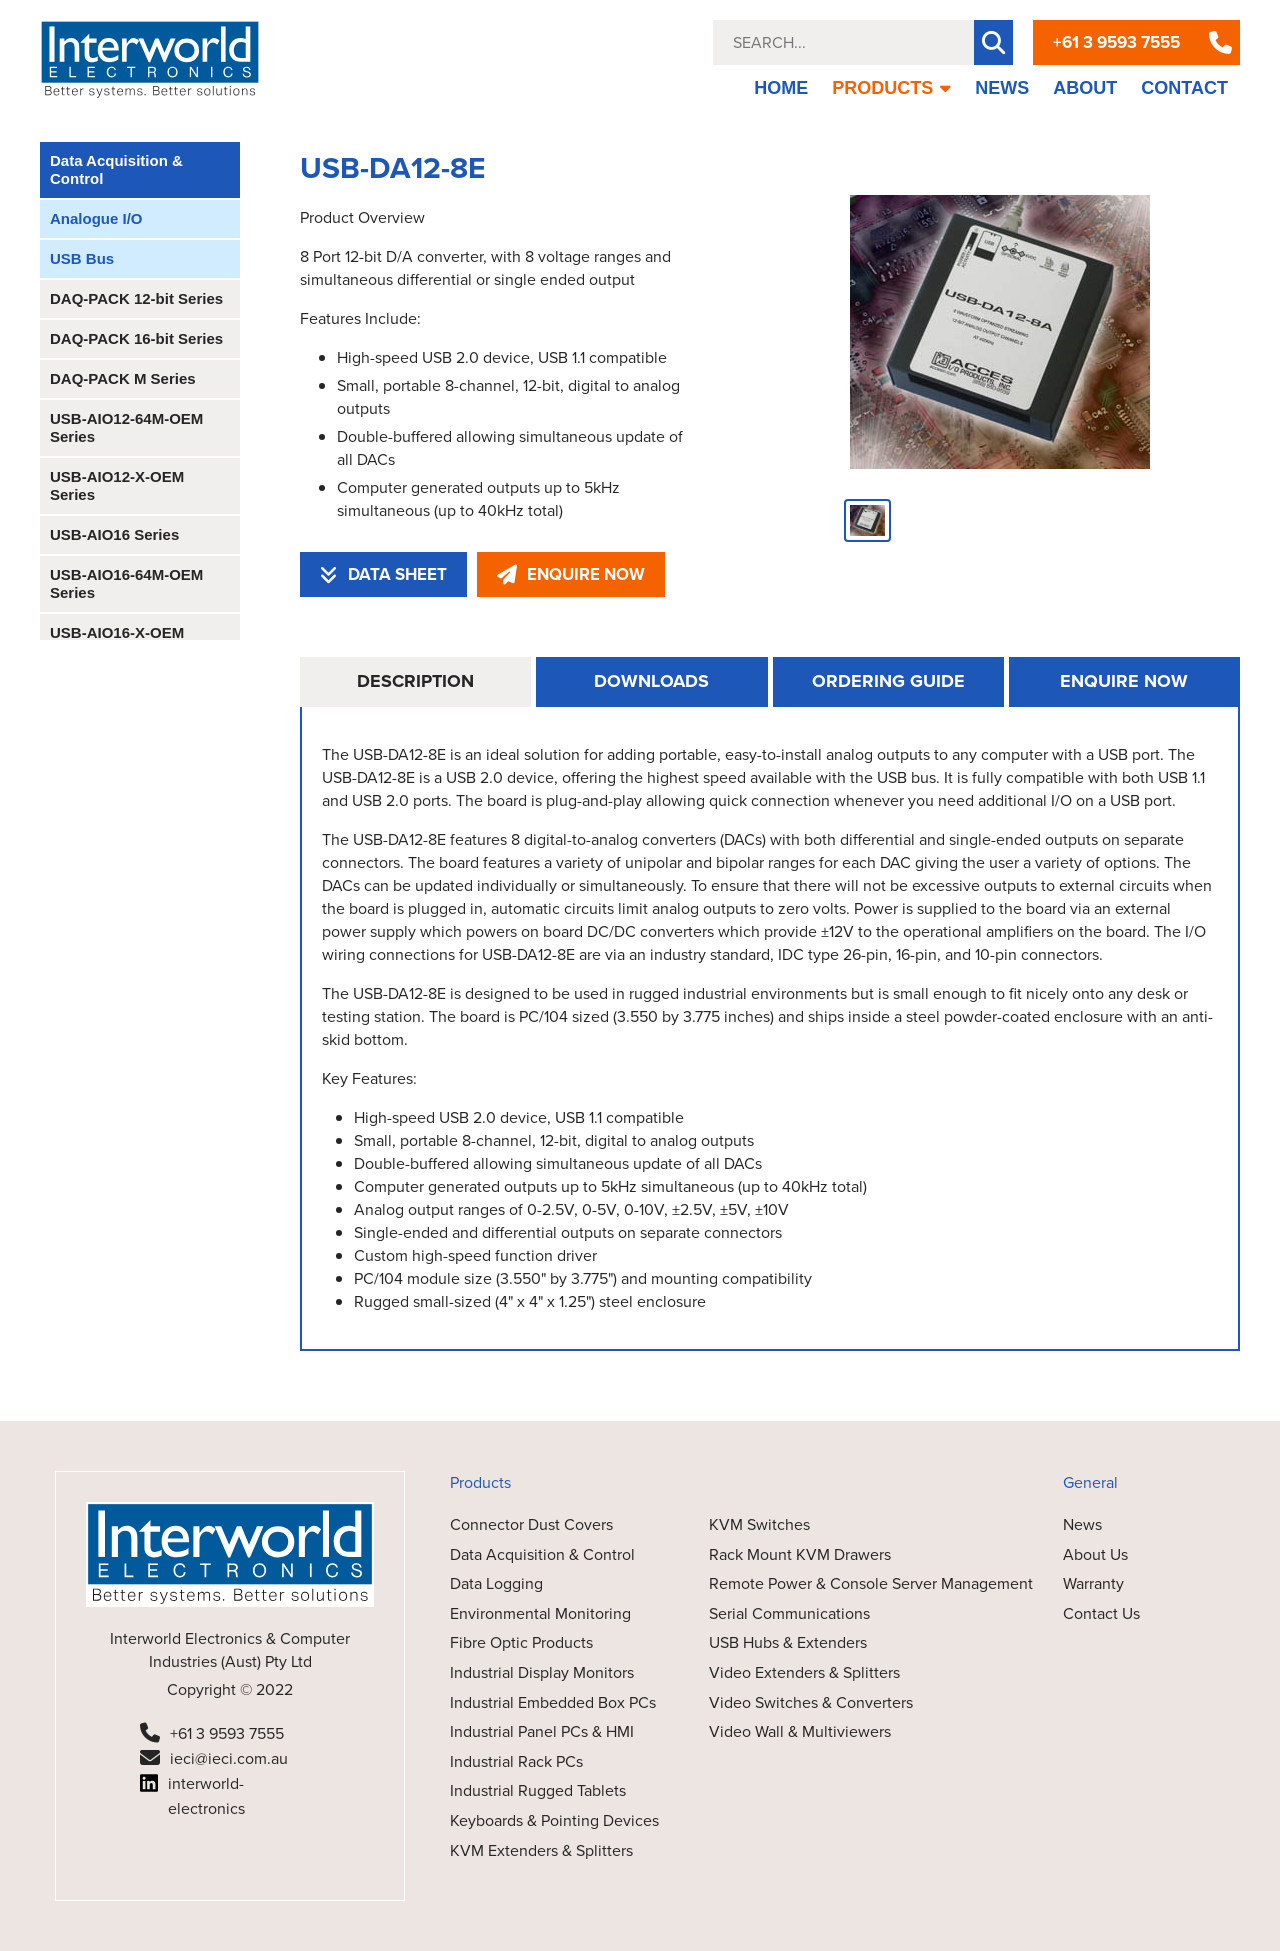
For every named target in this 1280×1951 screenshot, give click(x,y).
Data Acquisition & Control (116, 169)
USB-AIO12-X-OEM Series (117, 485)
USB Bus (82, 258)
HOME (781, 88)
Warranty (1093, 1583)
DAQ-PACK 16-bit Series (136, 338)
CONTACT (1184, 88)
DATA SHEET (383, 574)
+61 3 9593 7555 (1116, 42)
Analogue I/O (96, 218)
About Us (1095, 1554)
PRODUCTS (891, 88)
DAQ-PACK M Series (123, 378)
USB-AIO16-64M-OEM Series (126, 583)
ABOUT (1085, 88)
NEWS (1002, 88)
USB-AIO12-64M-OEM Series (126, 427)
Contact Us (1101, 1613)
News (1082, 1524)
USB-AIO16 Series (114, 534)
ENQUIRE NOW (571, 574)
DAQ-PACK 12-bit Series (136, 298)
